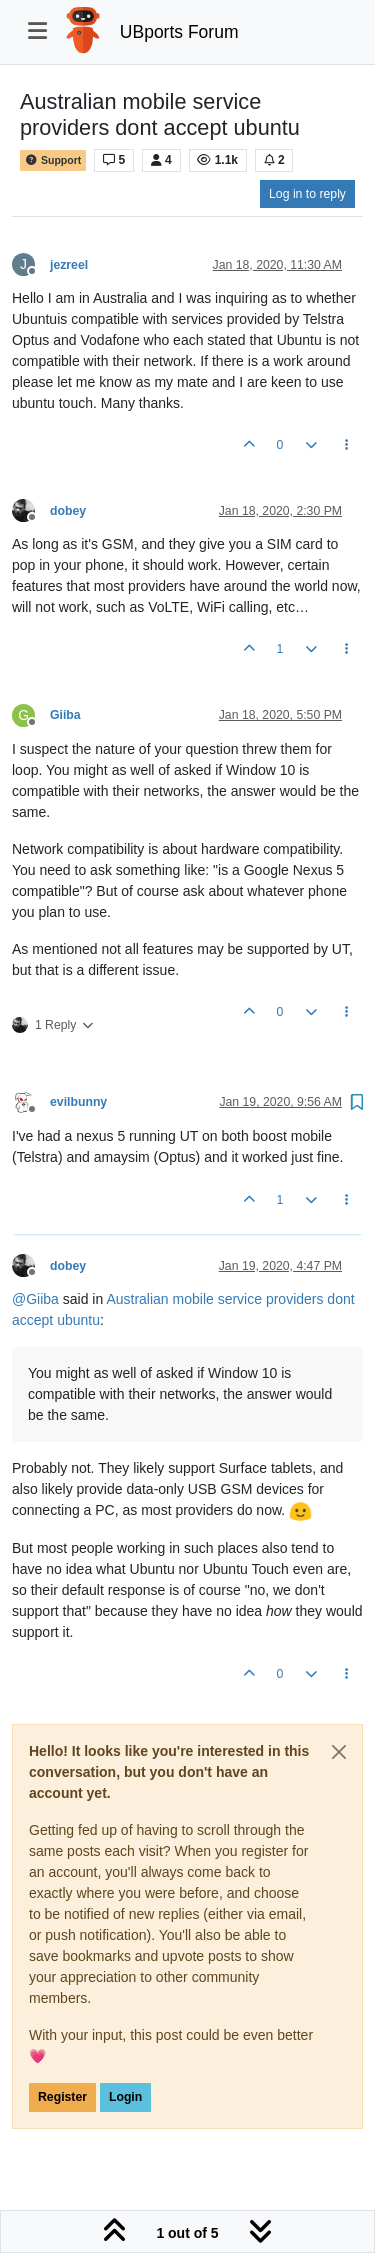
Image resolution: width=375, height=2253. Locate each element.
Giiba (65, 715)
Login (125, 2097)
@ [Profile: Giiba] (35, 1299)
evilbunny (78, 1102)
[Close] (339, 1752)
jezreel (69, 265)
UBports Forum (179, 32)
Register (62, 2097)
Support (53, 160)
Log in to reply (307, 194)
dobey (68, 511)
